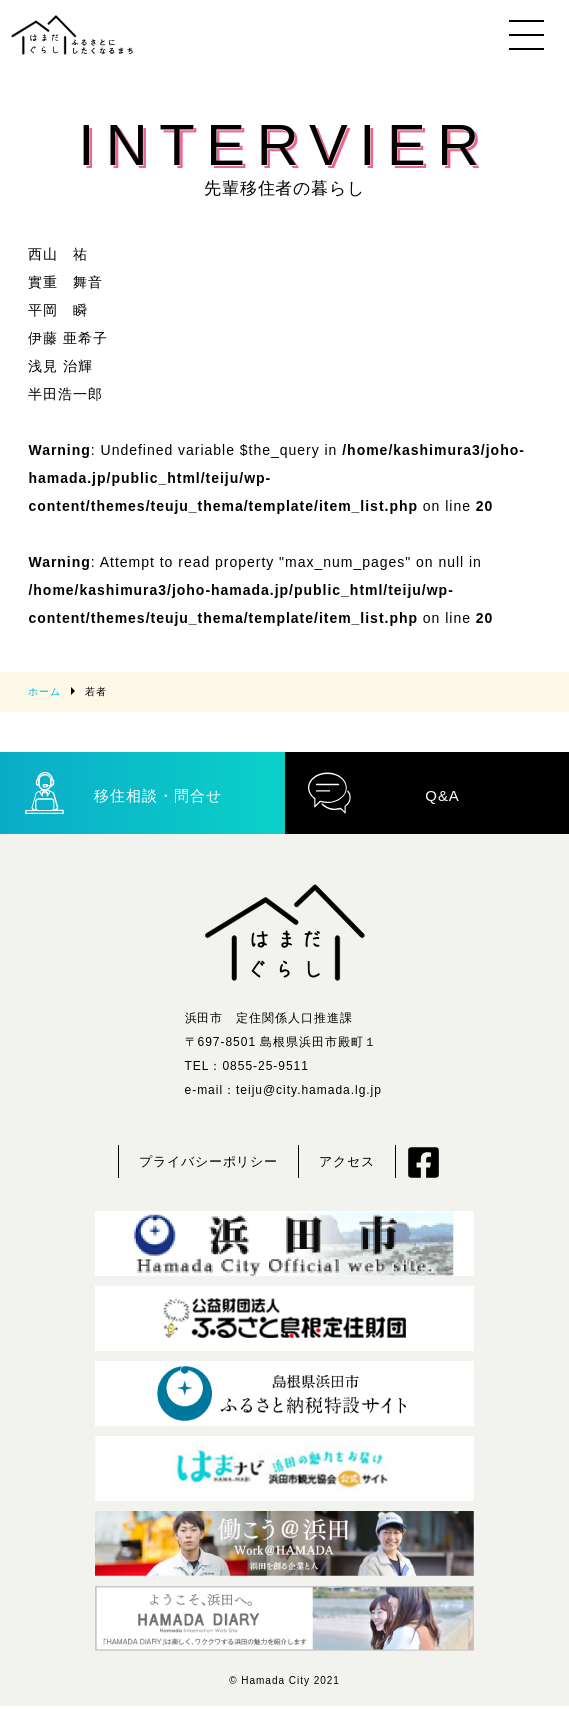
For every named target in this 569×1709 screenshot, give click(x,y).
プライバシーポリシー (209, 1164)
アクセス (347, 1164)
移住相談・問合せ (122, 793)
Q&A (384, 793)
